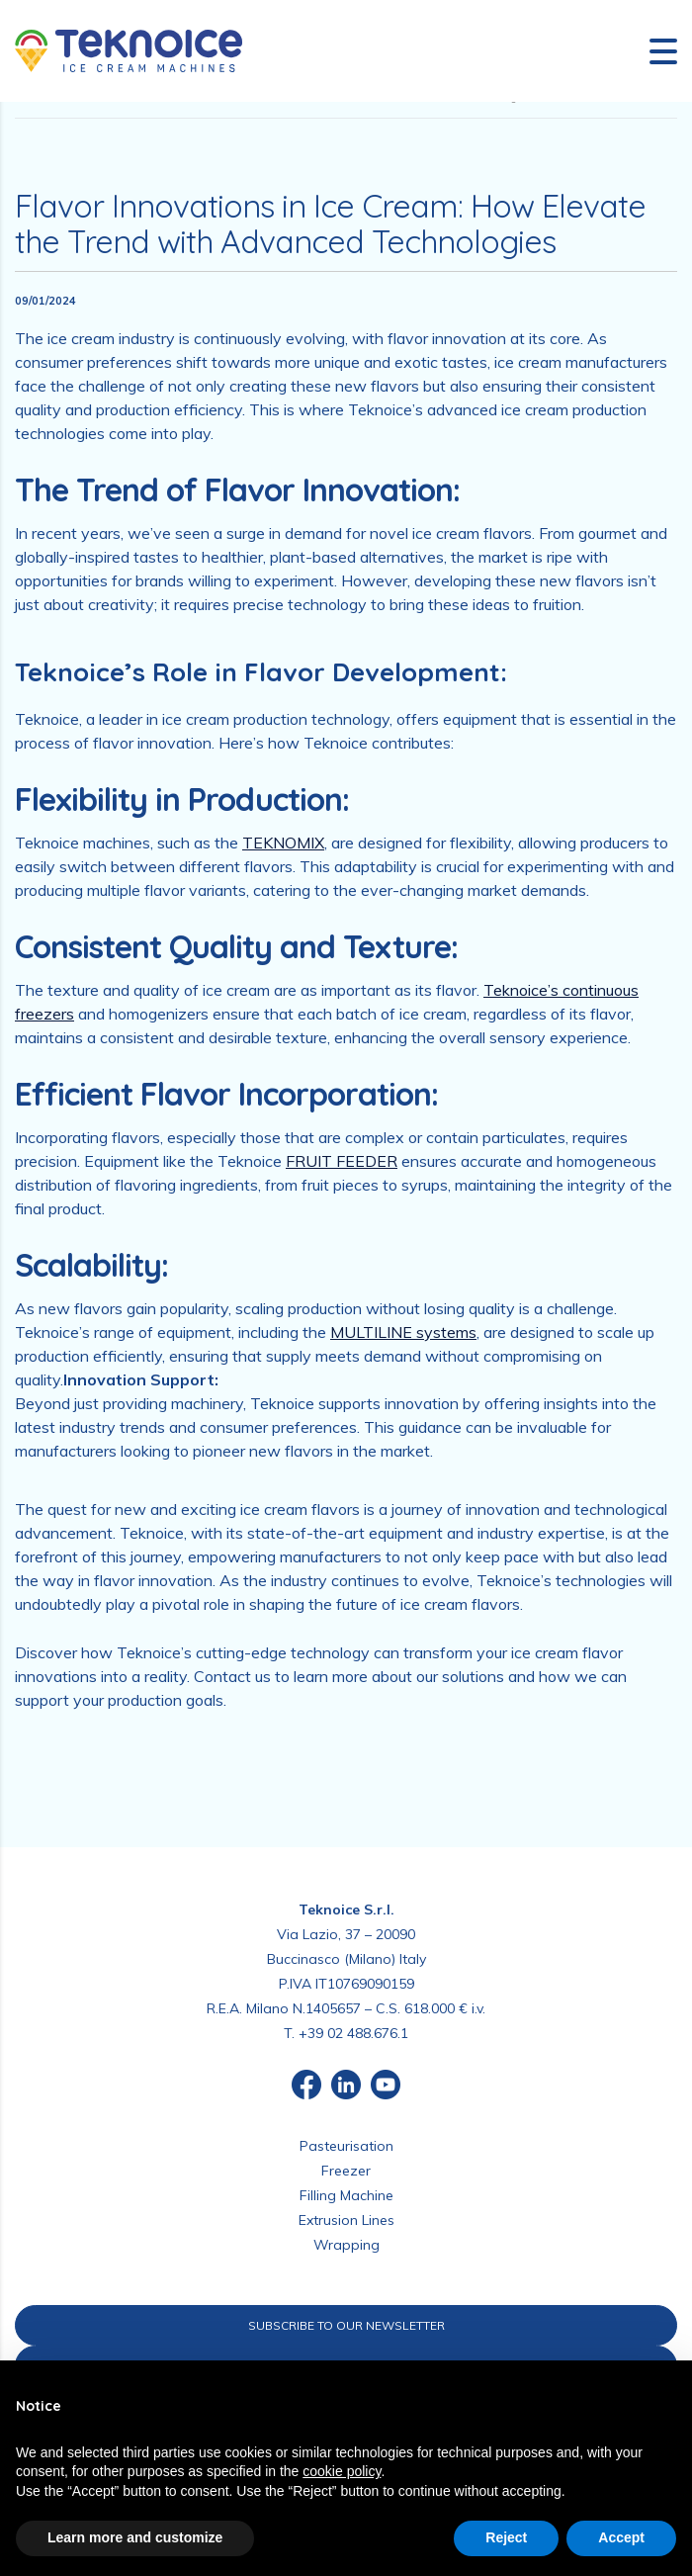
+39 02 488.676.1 (353, 2033)
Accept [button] (621, 2537)
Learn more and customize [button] (134, 2537)
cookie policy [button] (342, 2471)
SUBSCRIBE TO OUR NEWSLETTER (346, 2325)
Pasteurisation (346, 2146)
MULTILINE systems (403, 1332)
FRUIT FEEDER (341, 1161)
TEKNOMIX (283, 842)
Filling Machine (346, 2195)
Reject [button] (506, 2537)
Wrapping (346, 2245)
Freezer (346, 2170)
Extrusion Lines (346, 2220)
